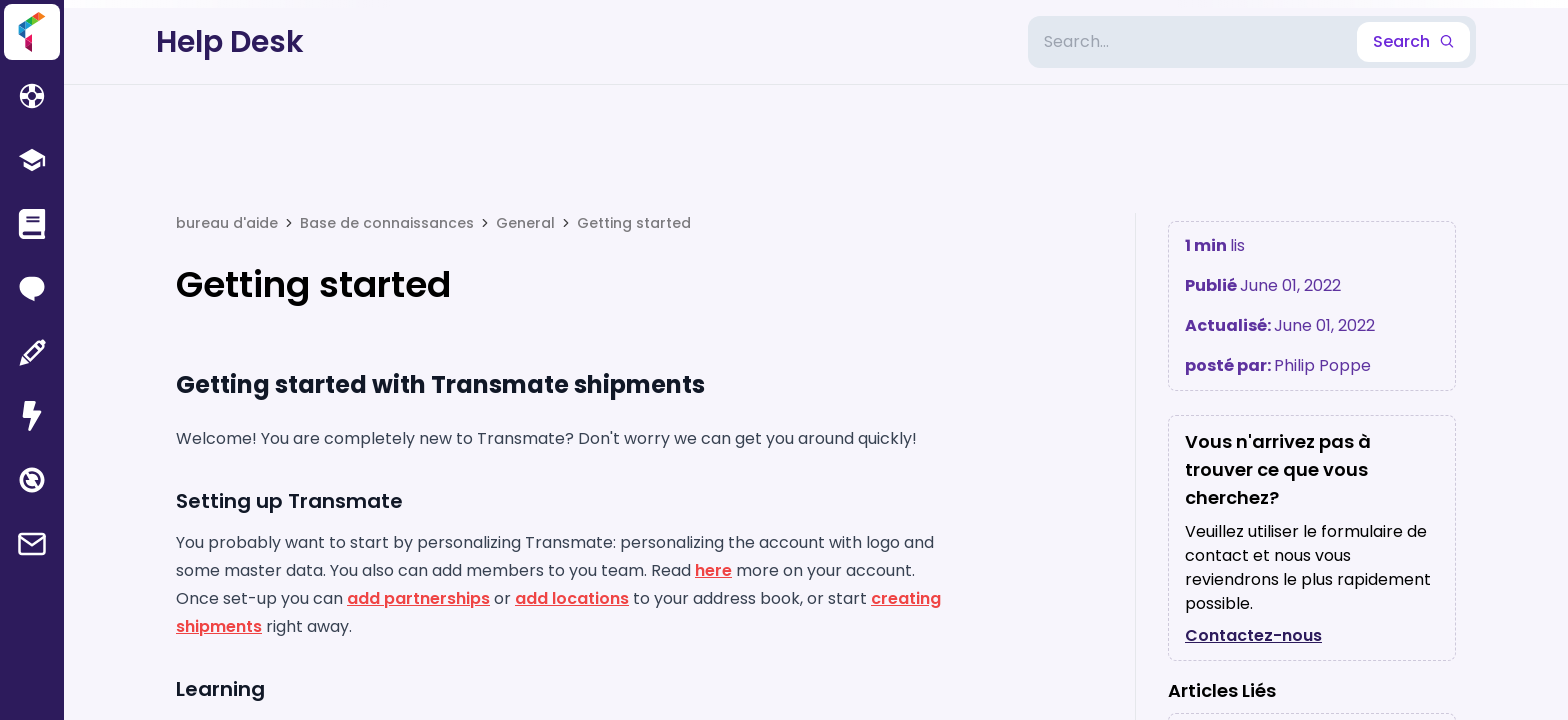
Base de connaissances (387, 223)
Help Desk (230, 42)
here (713, 570)
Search (1413, 41)
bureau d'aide (227, 223)
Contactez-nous (1253, 635)
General (525, 223)
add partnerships (418, 598)
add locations (572, 598)
